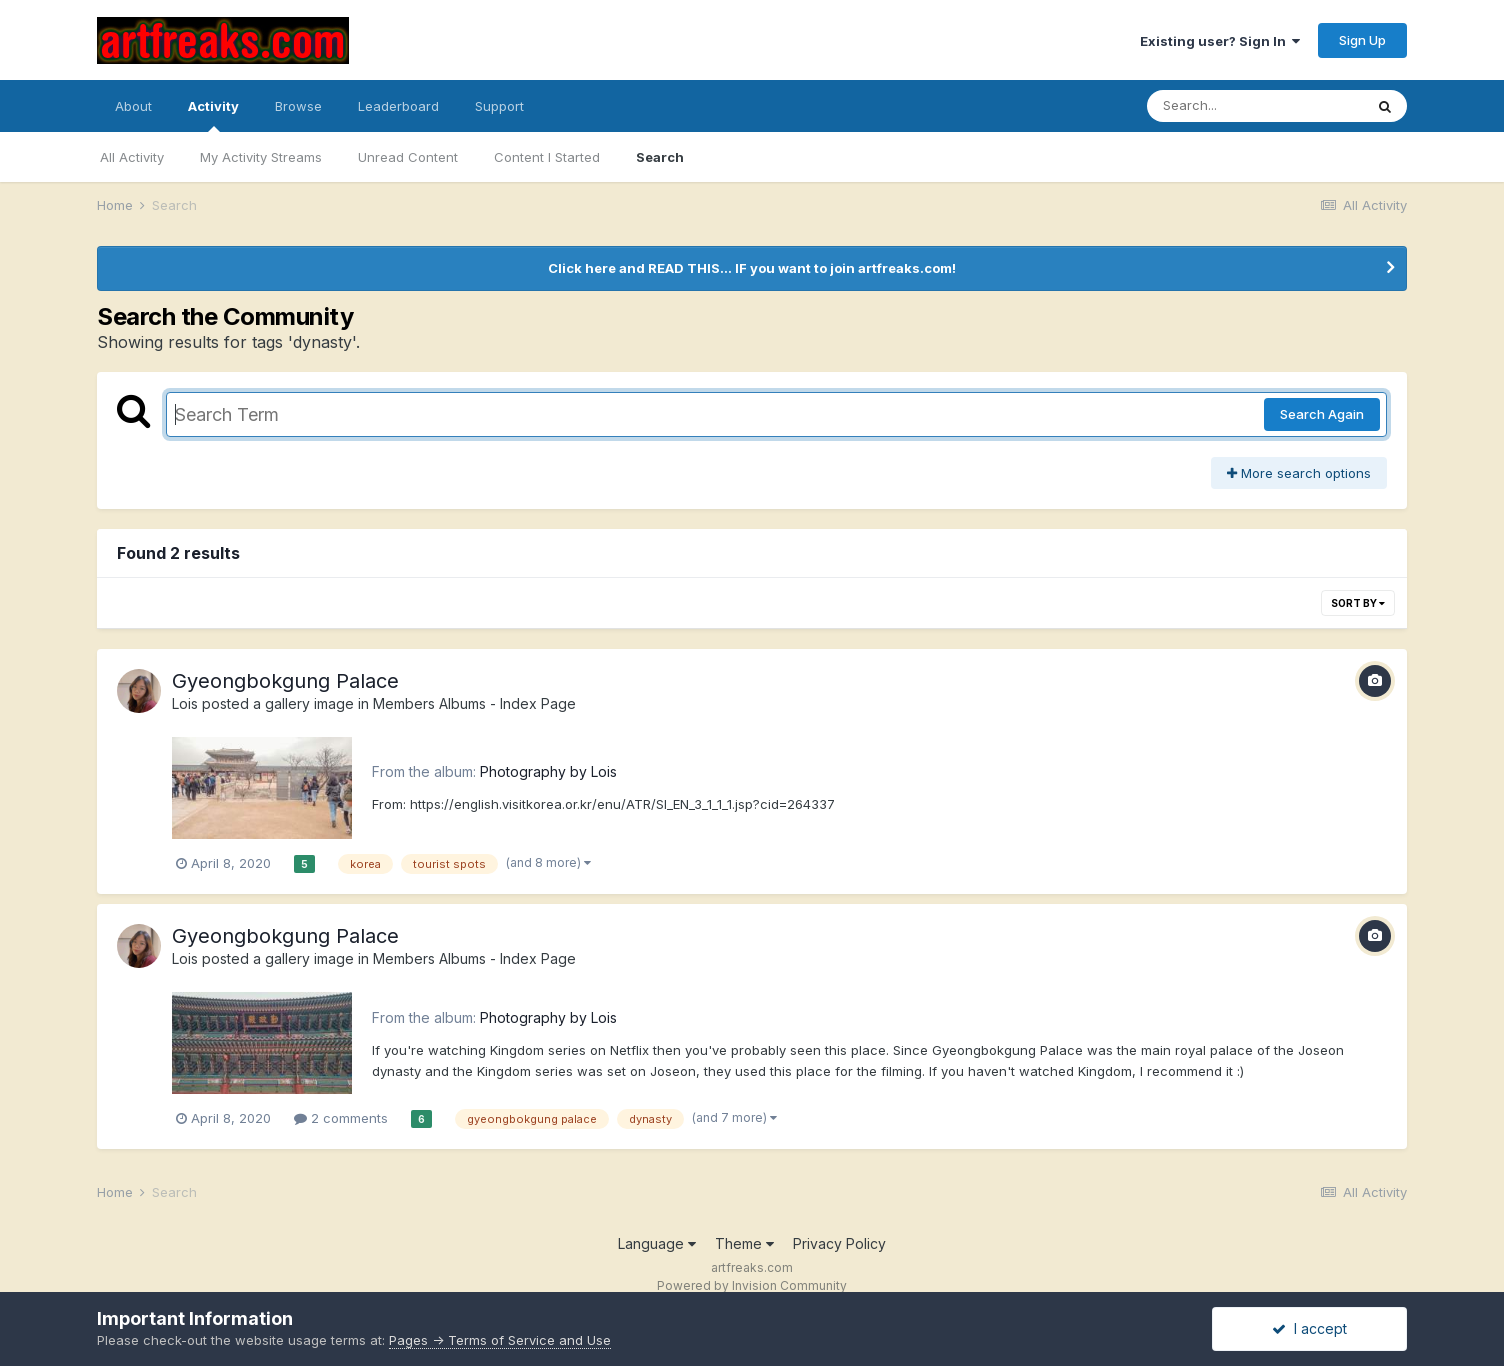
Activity (213, 115)
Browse (298, 106)
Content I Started (547, 157)
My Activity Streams (261, 157)
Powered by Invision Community (752, 1285)
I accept (1309, 1328)
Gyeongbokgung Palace (285, 681)
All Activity (132, 157)
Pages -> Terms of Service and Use (500, 1340)
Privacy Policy (839, 1243)
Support (499, 106)
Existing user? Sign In (1220, 41)
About (133, 106)
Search (660, 157)
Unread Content (408, 157)
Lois (185, 703)
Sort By (1358, 603)
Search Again (1322, 414)
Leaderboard (398, 106)
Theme (744, 1243)
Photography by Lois (548, 771)
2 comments (341, 1118)
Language (657, 1243)
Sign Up (1362, 40)
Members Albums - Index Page (474, 703)
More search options (1299, 473)
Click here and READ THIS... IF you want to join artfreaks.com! (752, 268)
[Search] (1255, 106)
